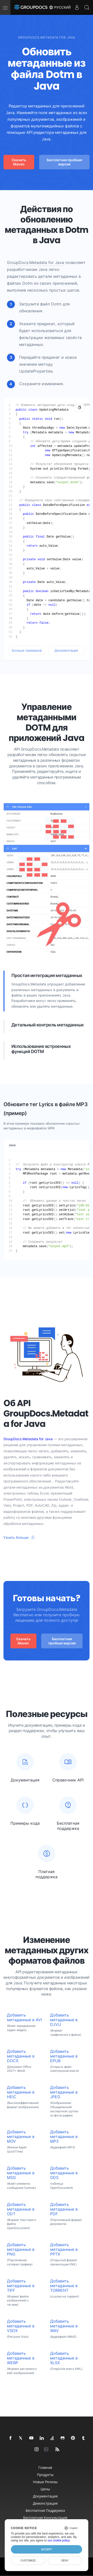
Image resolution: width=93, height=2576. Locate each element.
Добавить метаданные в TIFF (20, 2286)
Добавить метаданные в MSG (20, 2173)
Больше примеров (27, 650)
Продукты (45, 2474)
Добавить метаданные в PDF (64, 2209)
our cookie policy (59, 2540)
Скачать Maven (19, 162)
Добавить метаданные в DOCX (20, 2056)
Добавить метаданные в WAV (64, 2326)
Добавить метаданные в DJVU (64, 2020)
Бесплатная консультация (45, 2517)
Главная (45, 2467)
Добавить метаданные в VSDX (20, 2326)
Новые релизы (45, 2481)
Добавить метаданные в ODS (64, 2173)
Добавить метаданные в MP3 (64, 2137)
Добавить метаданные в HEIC (20, 2092)
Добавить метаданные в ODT (20, 2209)
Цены (45, 2489)
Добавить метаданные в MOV (20, 2137)
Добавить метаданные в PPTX (64, 2249)
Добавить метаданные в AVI (24, 2017)
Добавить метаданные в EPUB (64, 2056)
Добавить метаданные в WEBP (20, 2358)
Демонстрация (45, 2503)
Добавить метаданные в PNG (20, 2249)
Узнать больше (16, 1537)
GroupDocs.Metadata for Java (35, 262)
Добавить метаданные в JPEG (64, 2092)
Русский (60, 7)
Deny (64, 2560)
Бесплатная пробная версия (64, 162)
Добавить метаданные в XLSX (64, 2358)
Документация (66, 650)
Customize (28, 2560)
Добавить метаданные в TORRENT (64, 2286)
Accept (46, 2549)
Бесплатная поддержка (45, 2510)
